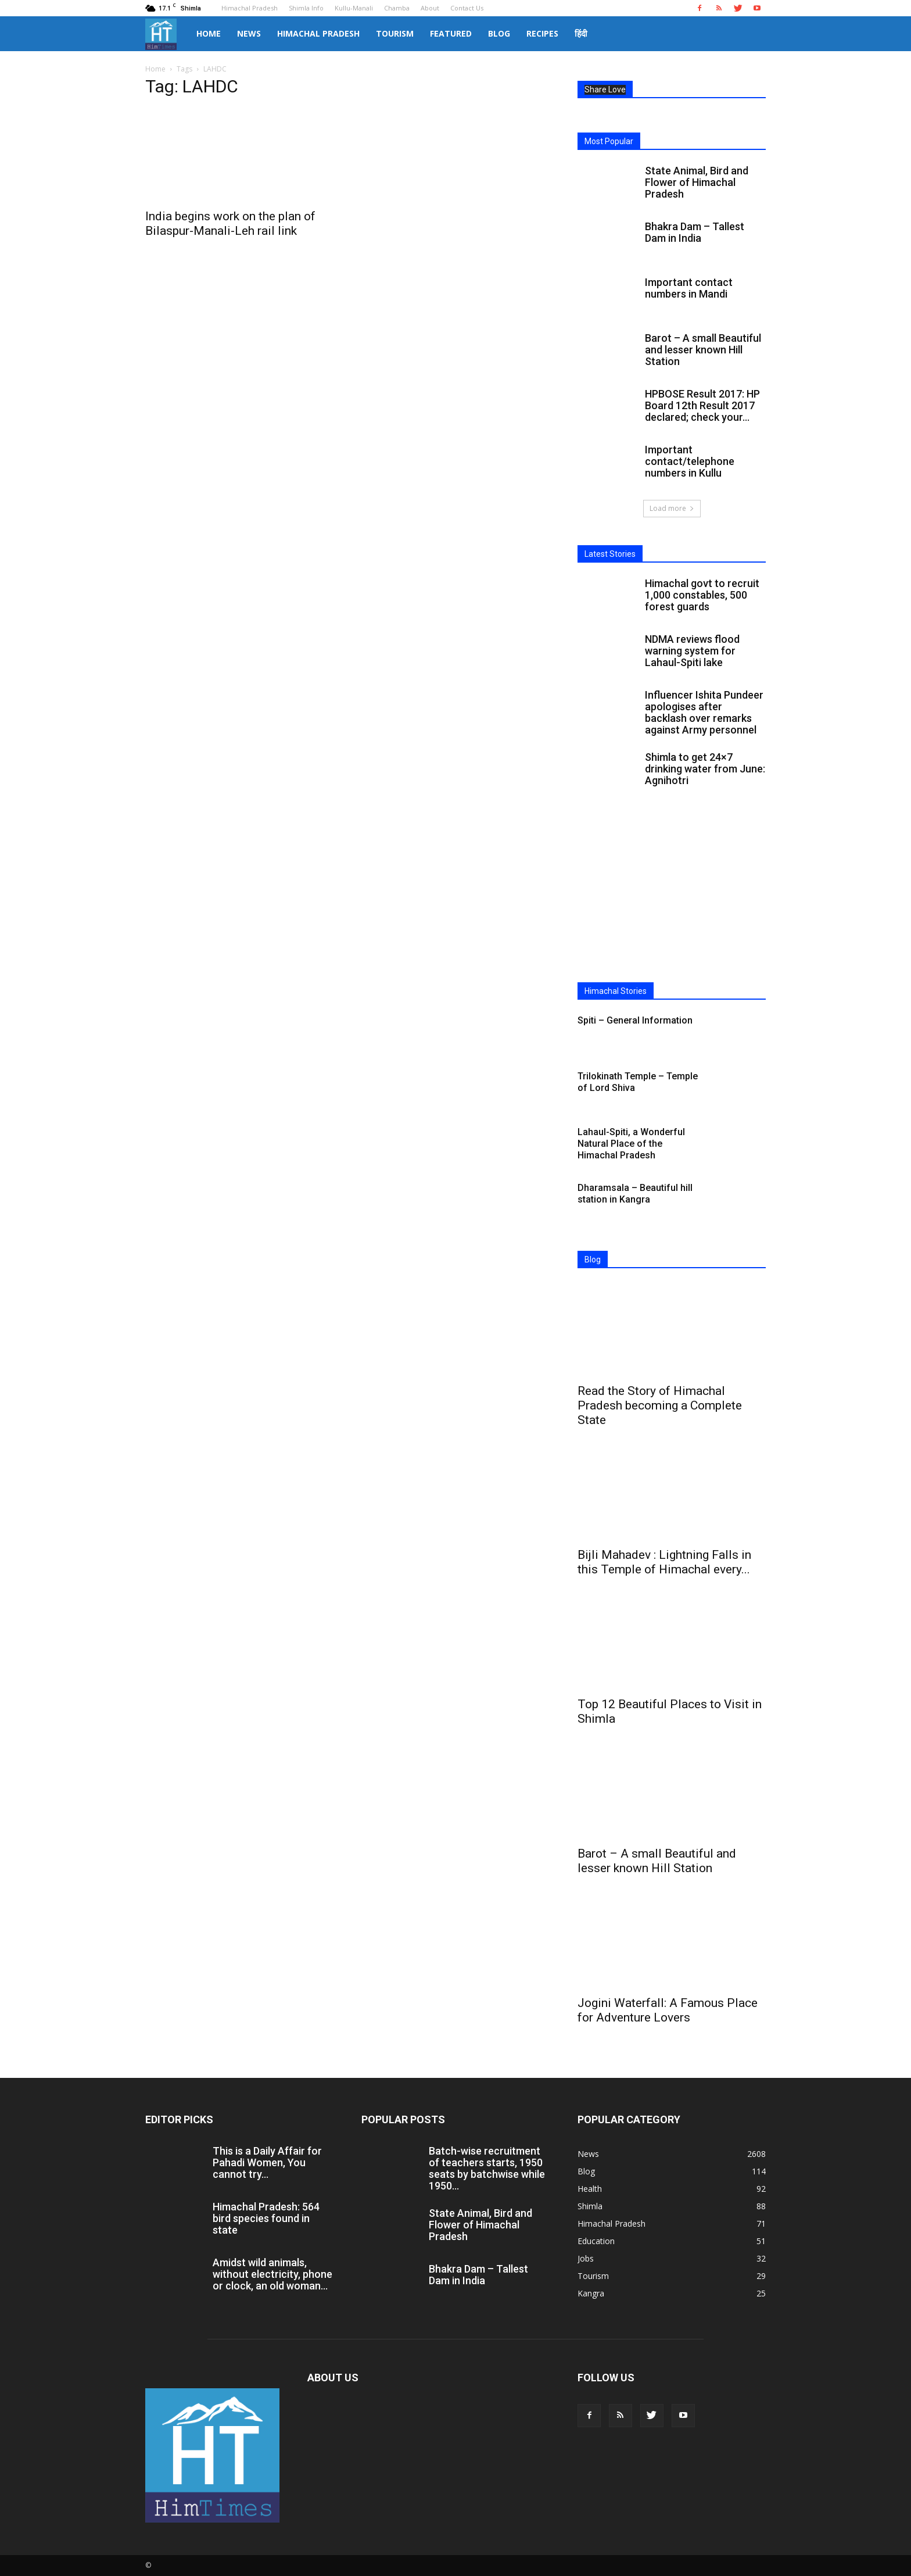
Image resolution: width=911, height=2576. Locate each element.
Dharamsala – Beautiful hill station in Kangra (635, 1193)
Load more (672, 508)
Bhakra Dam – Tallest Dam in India (694, 232)
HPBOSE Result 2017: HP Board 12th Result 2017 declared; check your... (702, 405)
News (249, 33)
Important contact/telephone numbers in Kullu (689, 461)
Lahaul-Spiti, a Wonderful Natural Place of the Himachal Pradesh (631, 1143)
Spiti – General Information (635, 1020)
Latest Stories (610, 554)
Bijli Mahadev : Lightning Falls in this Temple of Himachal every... (664, 1562)
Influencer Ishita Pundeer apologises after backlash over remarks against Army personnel (704, 712)
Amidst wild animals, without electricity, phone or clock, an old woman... (272, 2274)
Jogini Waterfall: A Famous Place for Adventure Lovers (668, 2010)
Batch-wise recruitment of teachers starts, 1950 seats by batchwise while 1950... (487, 2168)
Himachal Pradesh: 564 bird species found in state (266, 2218)
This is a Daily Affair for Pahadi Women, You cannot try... (267, 2162)
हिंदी (581, 33)
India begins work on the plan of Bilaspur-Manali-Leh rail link (230, 223)
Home (208, 33)
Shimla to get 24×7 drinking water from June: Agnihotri (705, 768)
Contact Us (466, 7)
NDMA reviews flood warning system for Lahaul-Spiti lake (692, 650)
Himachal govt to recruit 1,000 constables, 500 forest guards (702, 595)
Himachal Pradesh (249, 7)
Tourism (395, 33)
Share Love (605, 89)
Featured (451, 33)
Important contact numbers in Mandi (689, 288)
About (430, 7)
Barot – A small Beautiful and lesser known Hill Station (703, 349)
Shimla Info (306, 7)
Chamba (397, 7)
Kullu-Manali (354, 7)
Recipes (542, 33)
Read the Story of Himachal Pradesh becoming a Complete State (660, 1405)
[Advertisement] (672, 897)
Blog (499, 33)
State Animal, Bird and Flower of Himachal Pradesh (696, 182)
